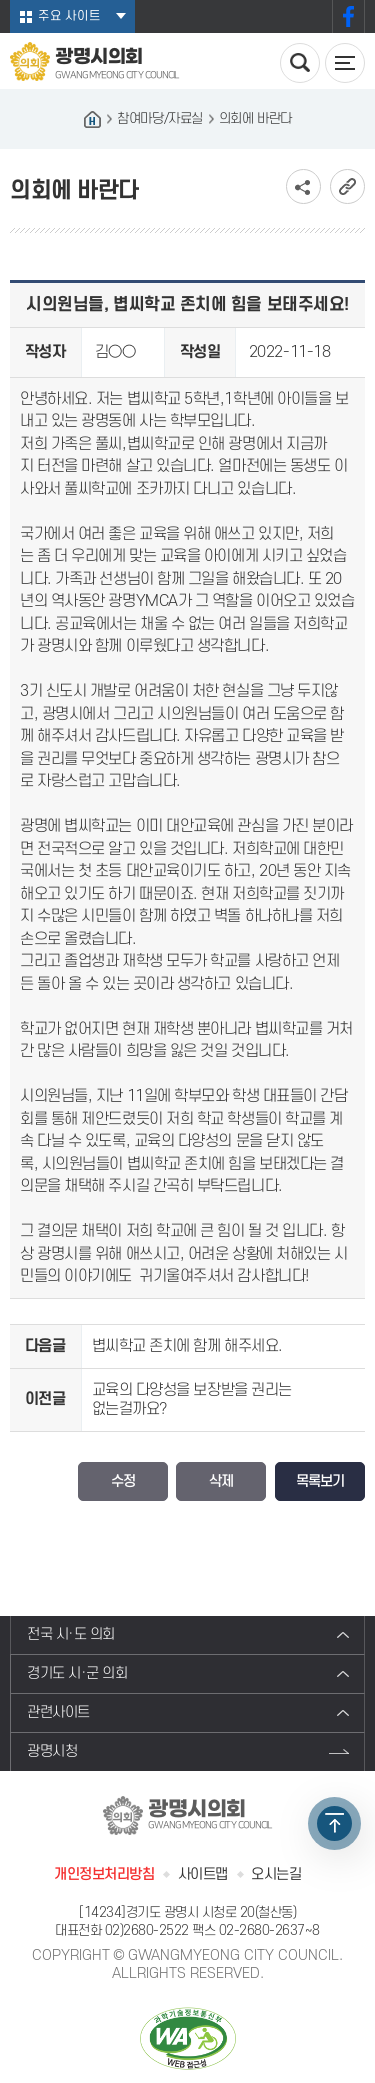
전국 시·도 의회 (71, 1634)
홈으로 (92, 119)
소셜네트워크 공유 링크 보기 (303, 186)
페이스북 (348, 16)
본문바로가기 (0, 0)
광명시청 (52, 1751)
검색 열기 (300, 63)
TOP (334, 1823)
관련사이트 (58, 1712)
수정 (123, 1481)
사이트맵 (203, 1874)
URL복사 (347, 186)
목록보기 (320, 1481)
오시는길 (276, 1874)
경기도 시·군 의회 (77, 1673)
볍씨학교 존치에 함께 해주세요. (187, 1346)
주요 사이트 (69, 16)
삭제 (221, 1481)
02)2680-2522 (147, 1930)
